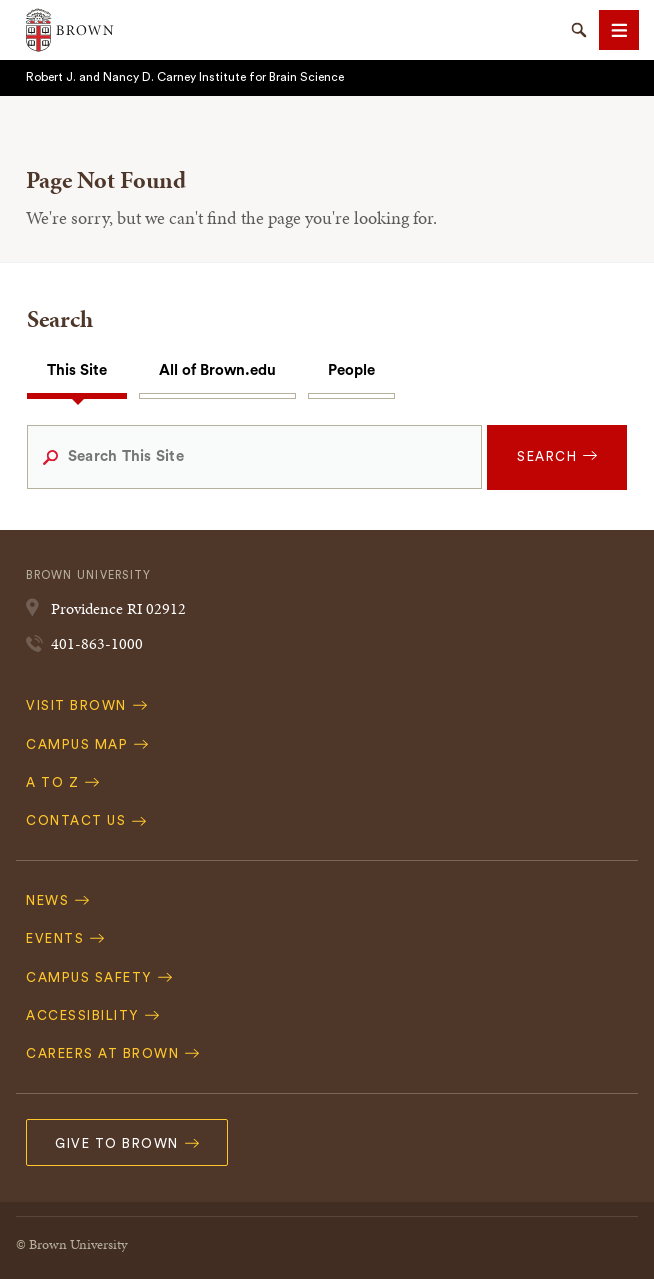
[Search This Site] (254, 457)
